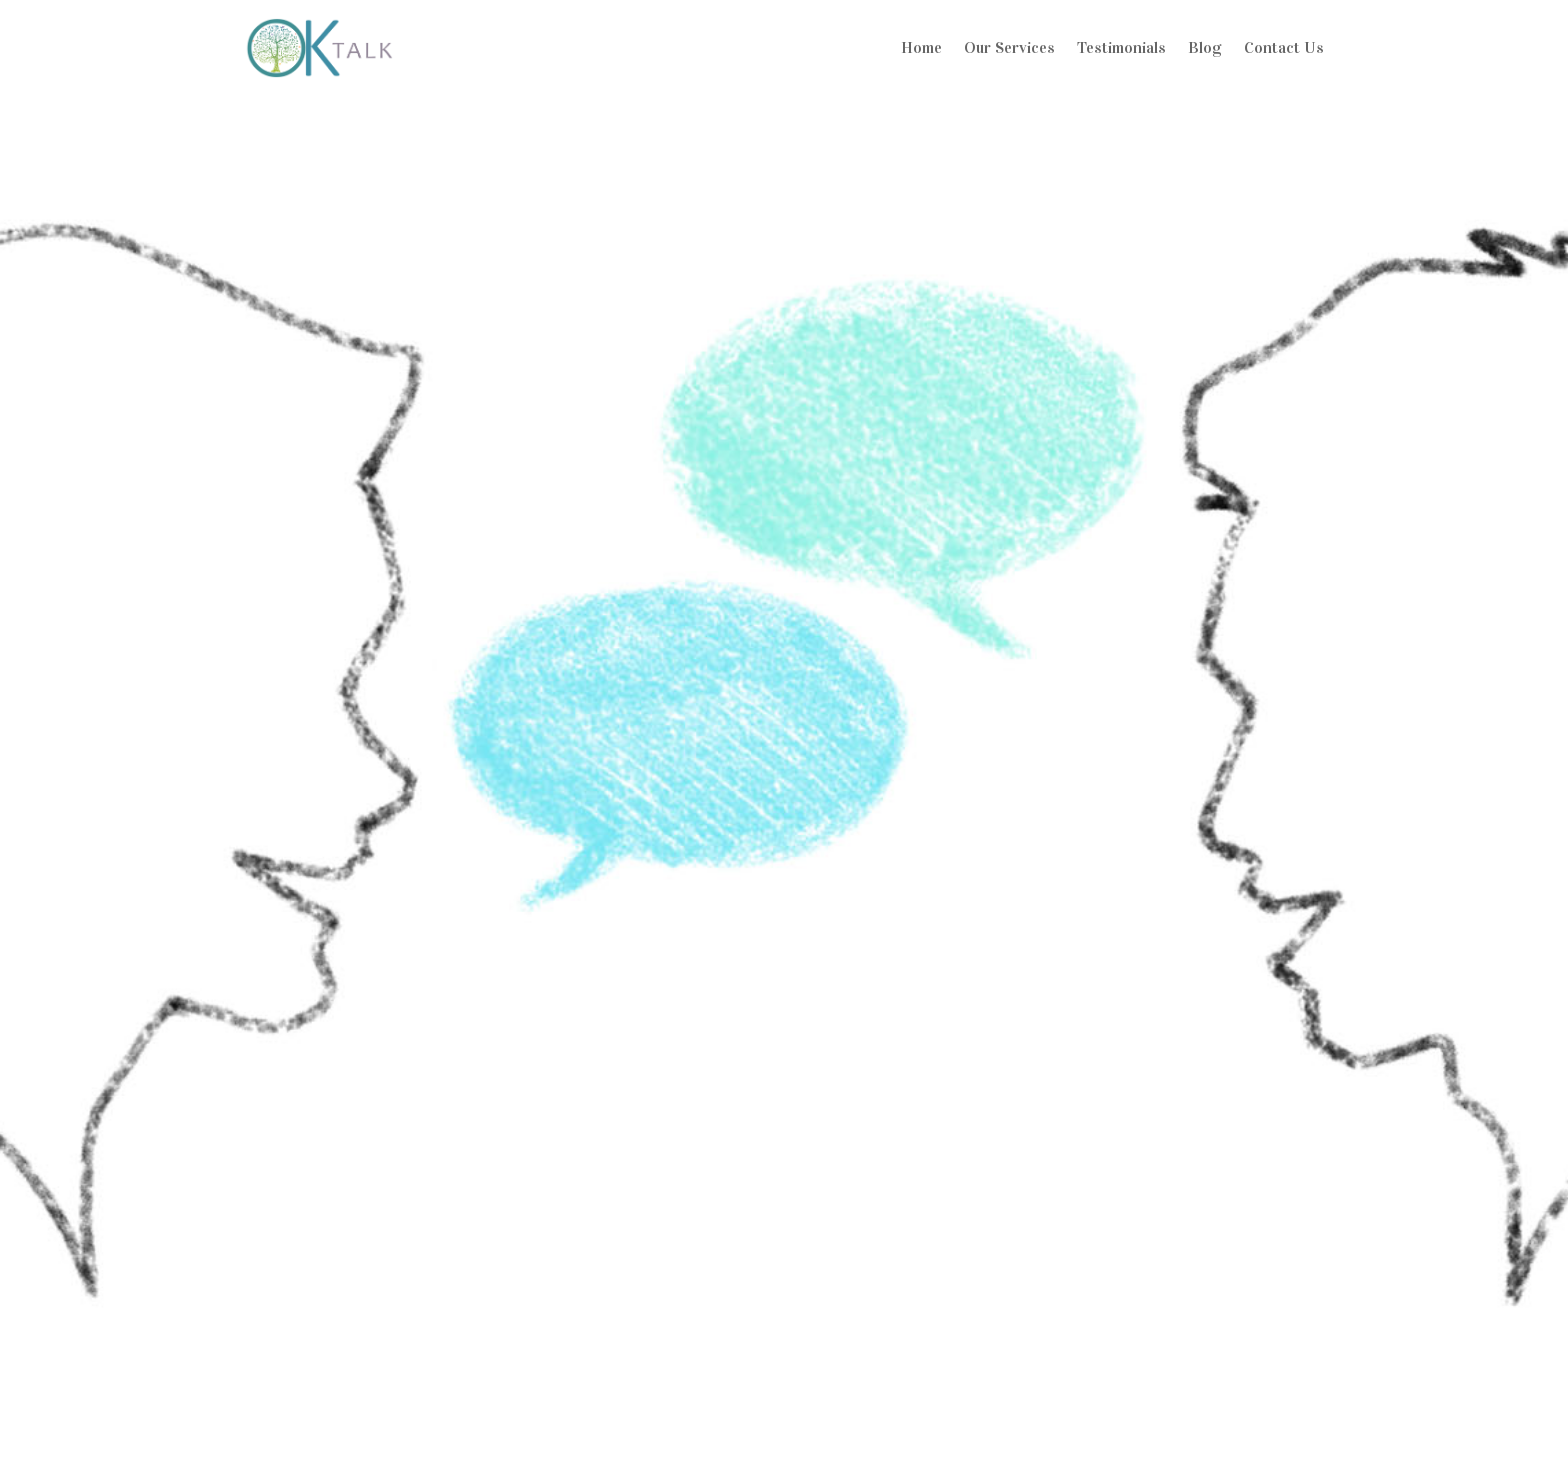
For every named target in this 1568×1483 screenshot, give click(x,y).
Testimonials (1121, 47)
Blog (1205, 47)
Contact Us (1284, 47)
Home (921, 47)
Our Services (1009, 47)
